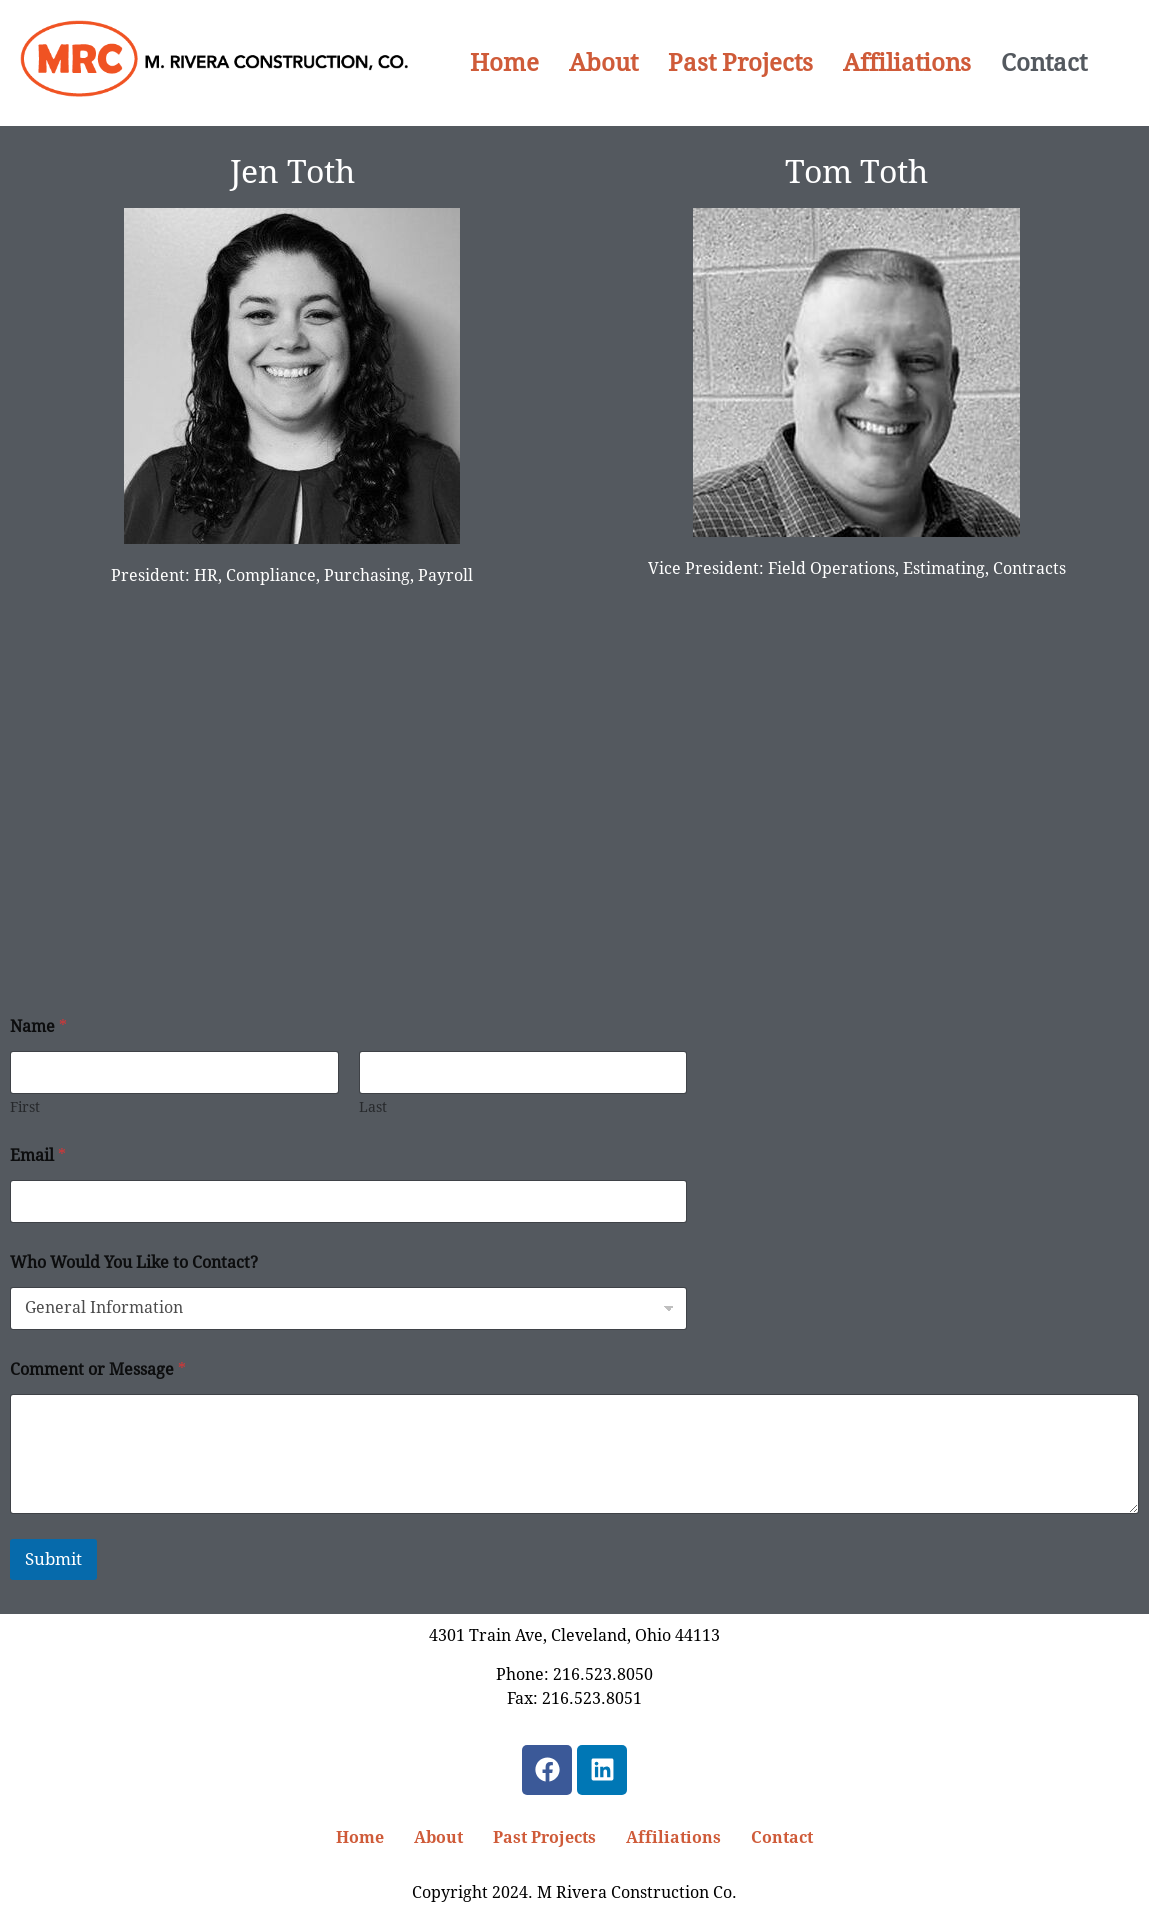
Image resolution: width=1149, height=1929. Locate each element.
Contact (1044, 63)
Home (504, 63)
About (603, 63)
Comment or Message (98, 1369)
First (25, 1107)
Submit (53, 1559)
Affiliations (907, 63)
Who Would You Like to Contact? (134, 1262)
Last (373, 1107)
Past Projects (740, 63)
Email (38, 1155)
